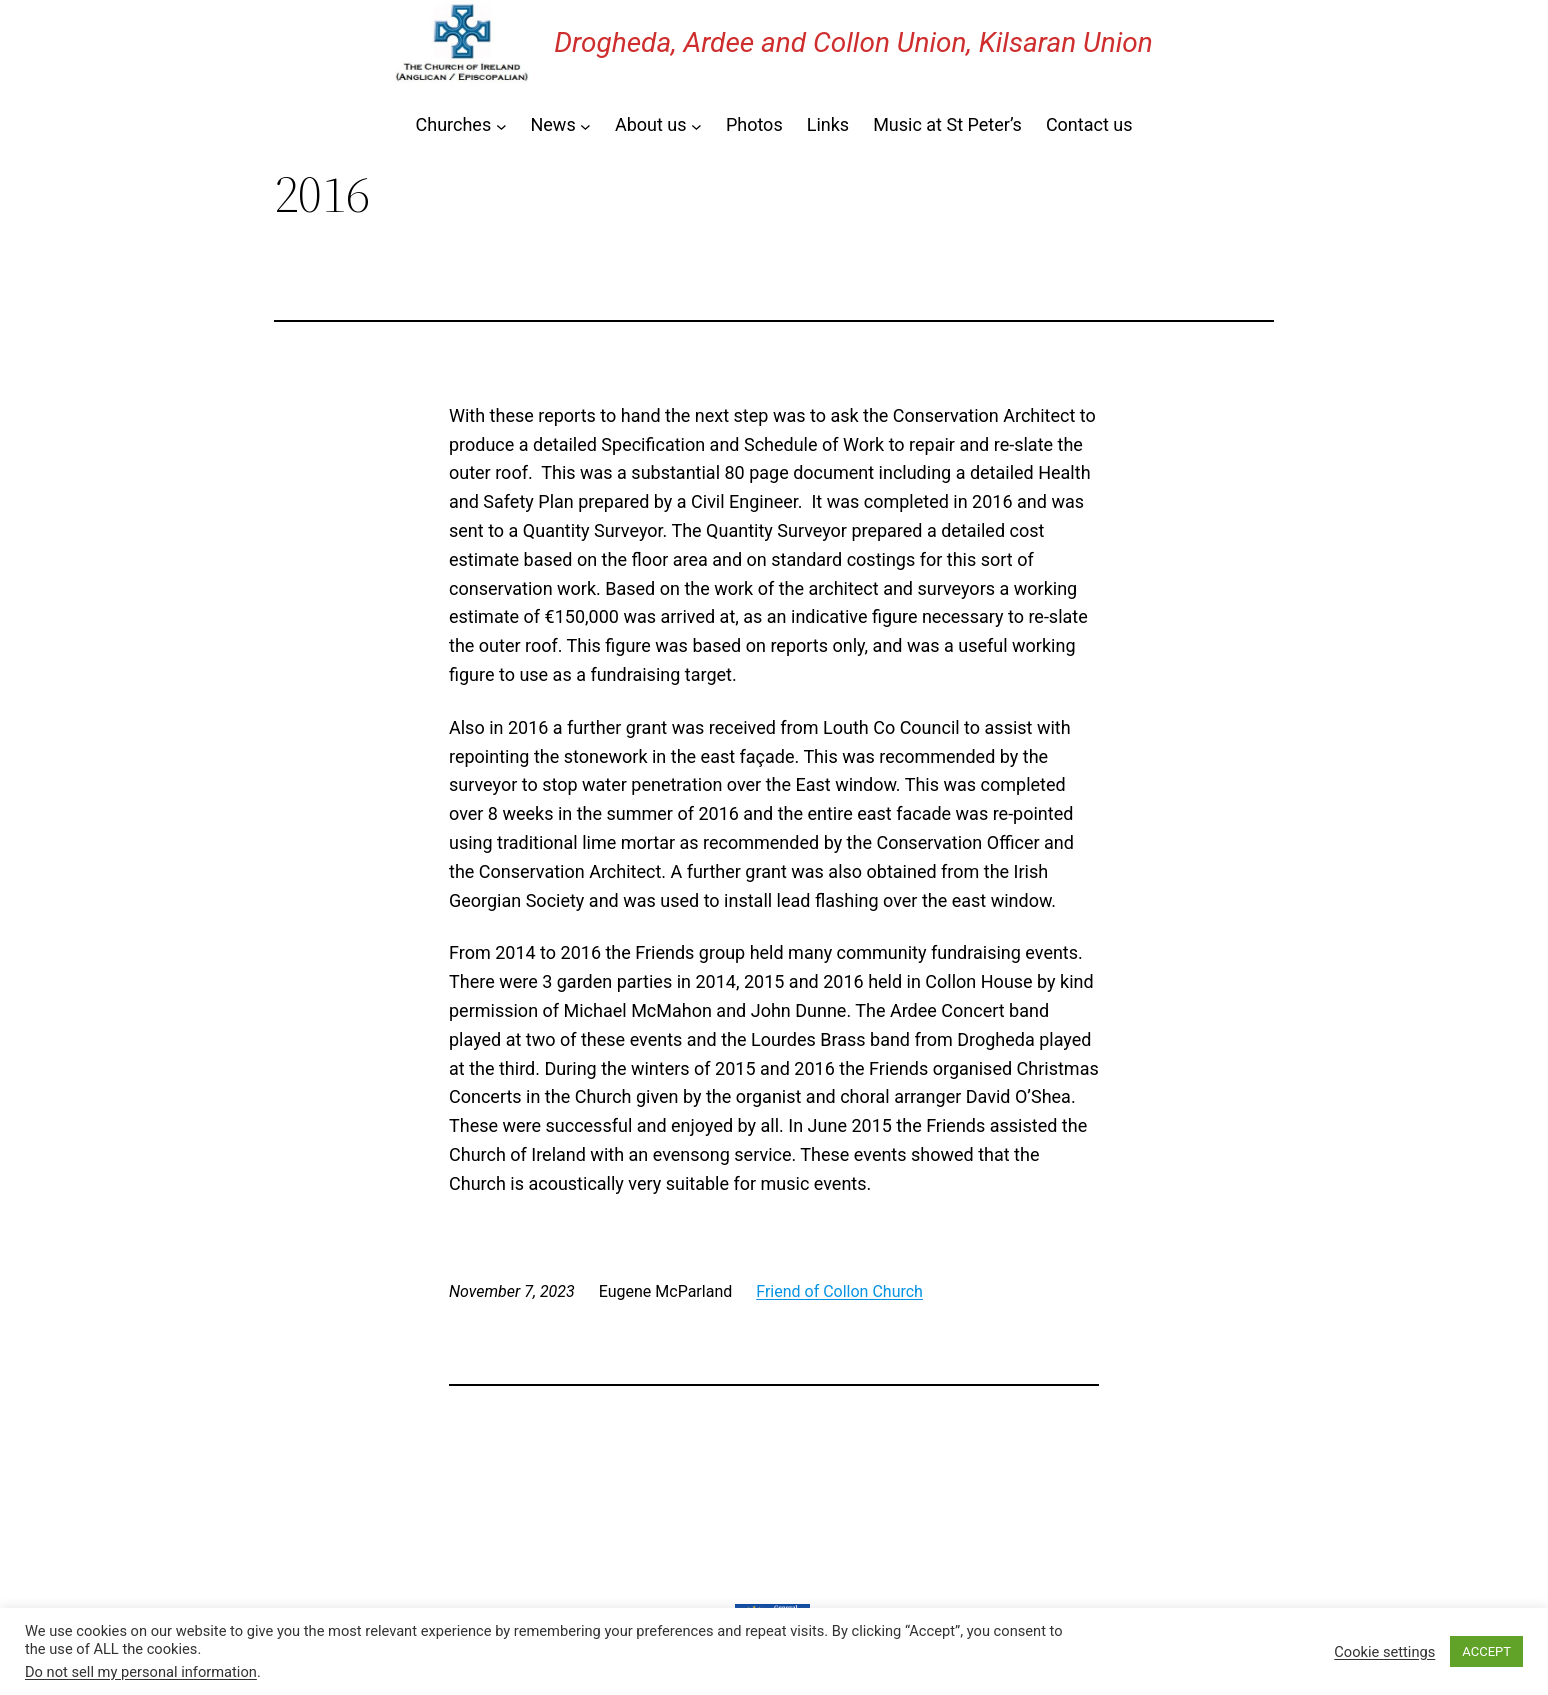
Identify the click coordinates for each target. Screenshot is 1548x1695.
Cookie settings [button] (1384, 1652)
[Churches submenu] (501, 125)
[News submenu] (585, 125)
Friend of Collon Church (839, 1291)
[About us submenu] (696, 125)
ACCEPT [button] (1486, 1651)
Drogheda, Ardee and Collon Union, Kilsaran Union (853, 42)
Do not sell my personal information (141, 1672)
